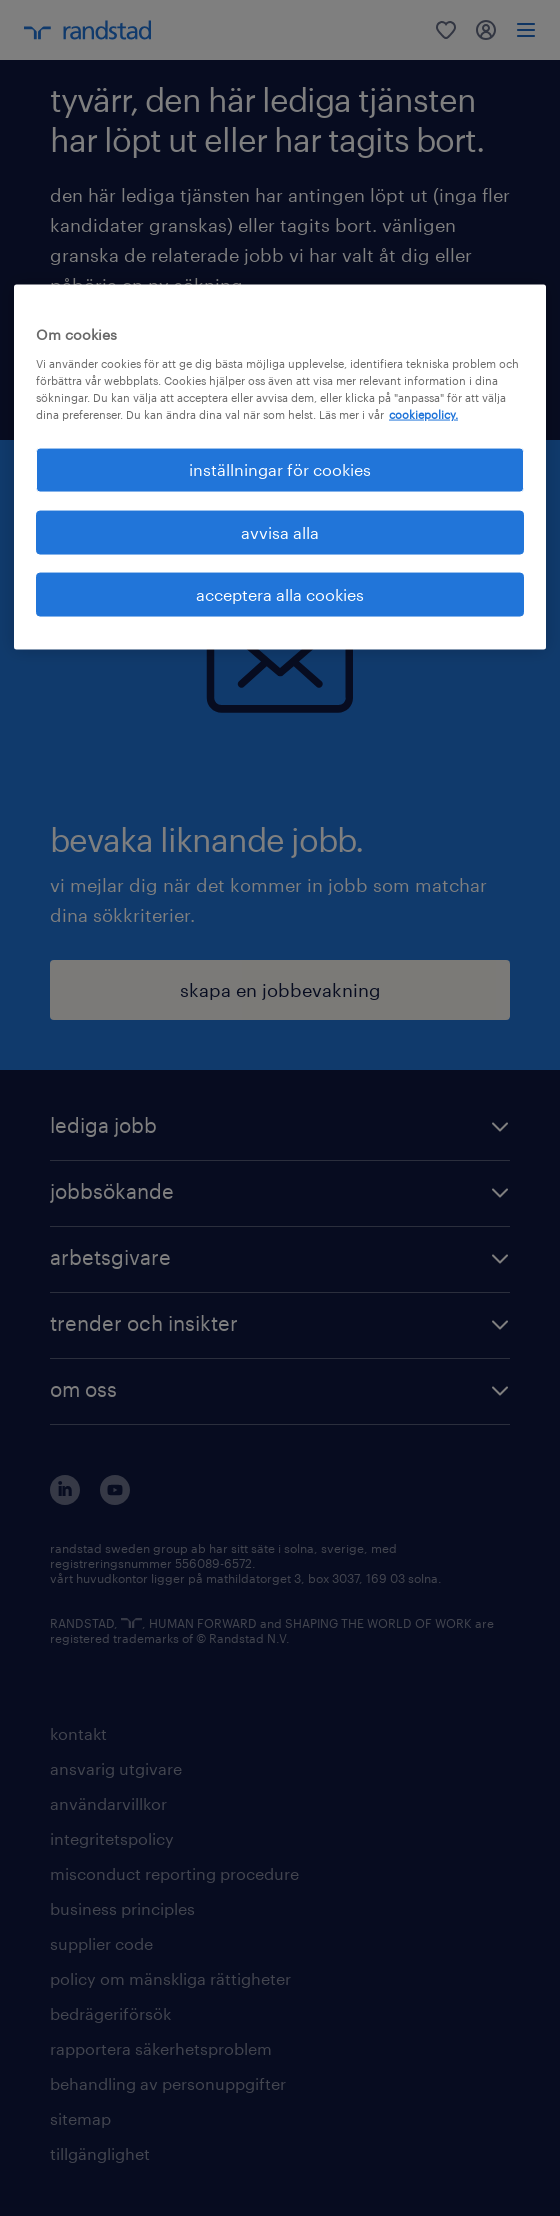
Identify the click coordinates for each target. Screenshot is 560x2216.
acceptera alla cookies (280, 594)
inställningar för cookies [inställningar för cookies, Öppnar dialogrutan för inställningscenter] (280, 469)
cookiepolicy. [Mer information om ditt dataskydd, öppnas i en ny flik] (423, 414)
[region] (280, 467)
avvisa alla (280, 531)
